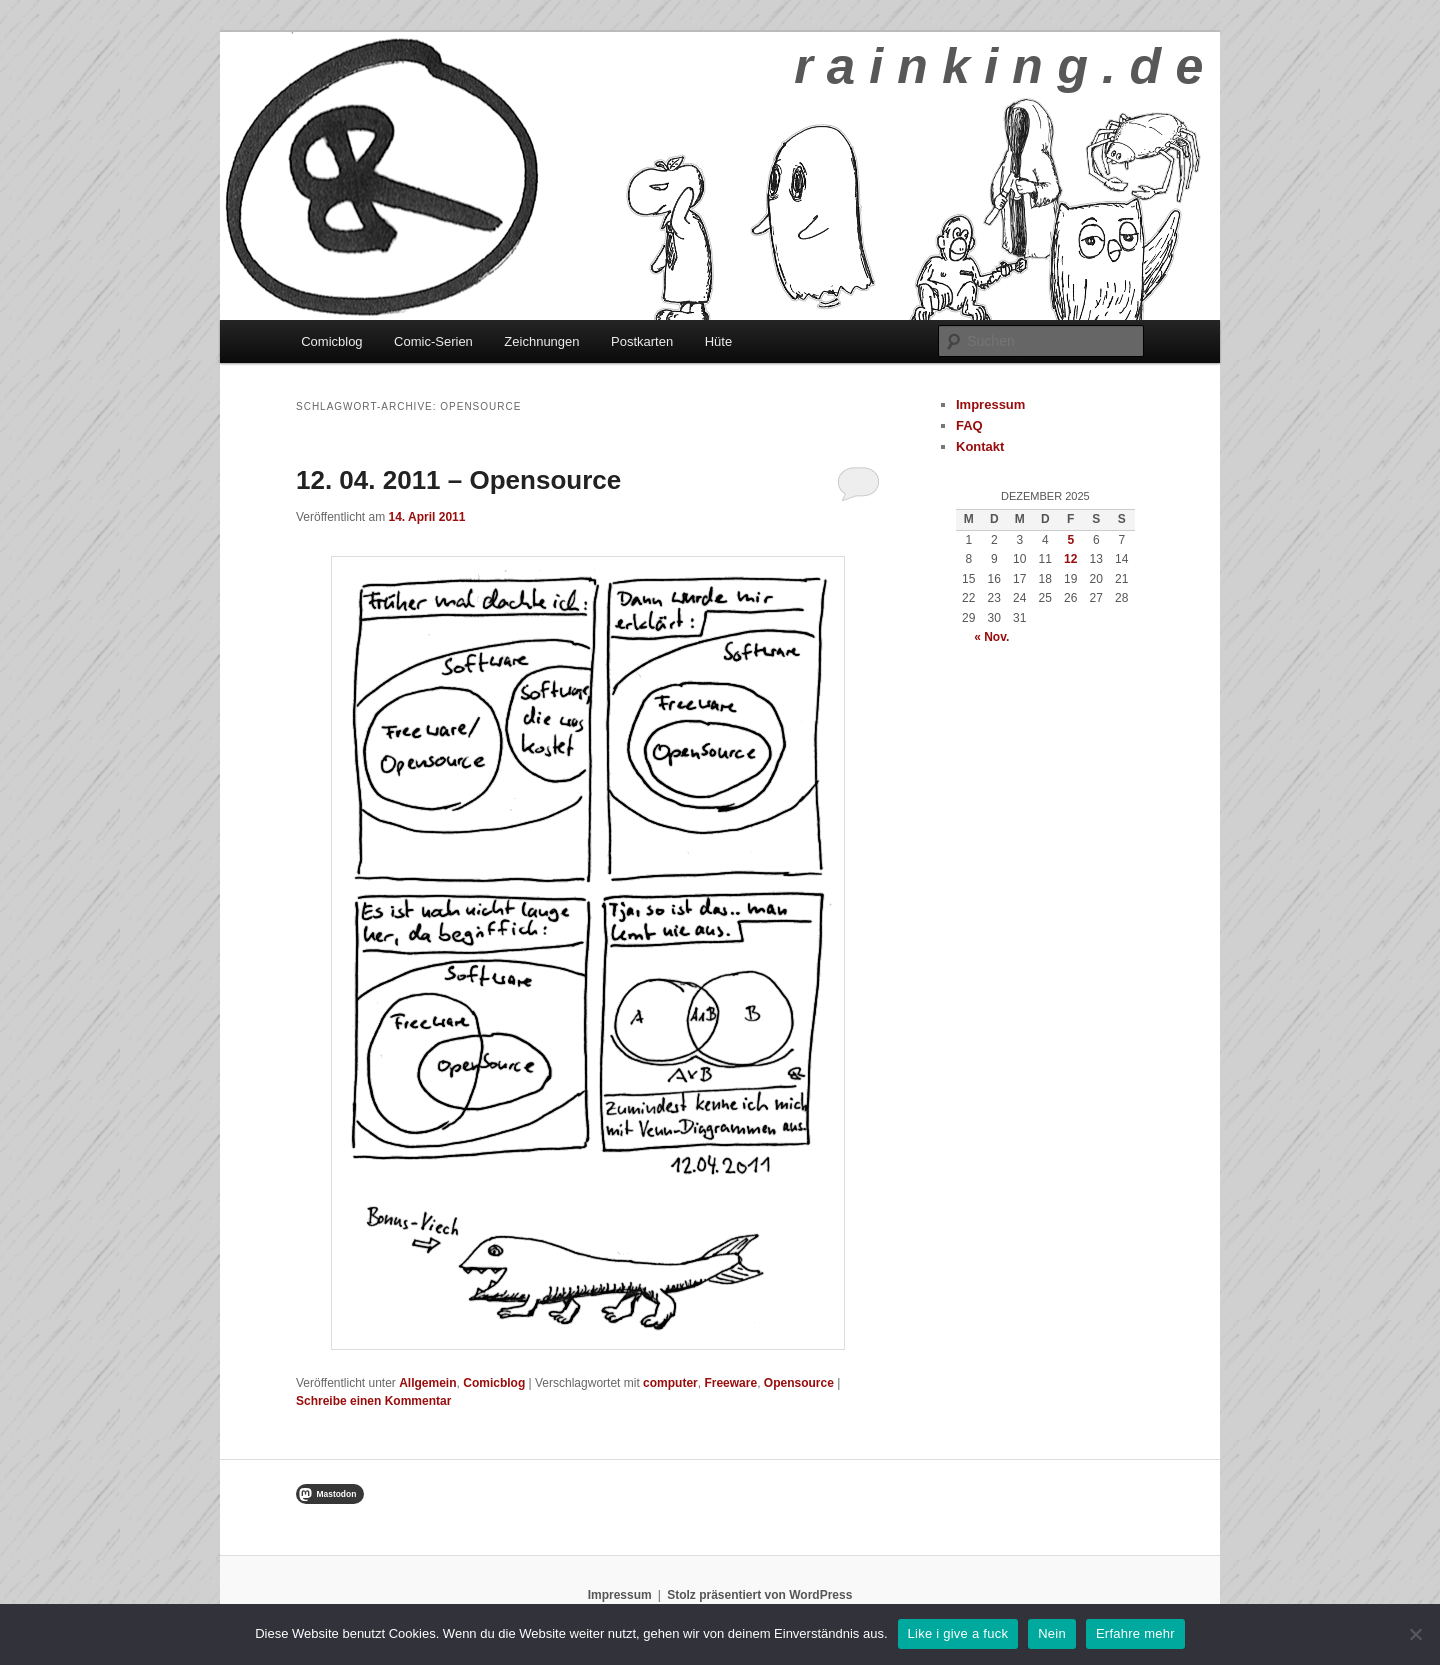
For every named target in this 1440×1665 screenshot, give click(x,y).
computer (670, 1383)
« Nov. (991, 637)
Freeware (730, 1383)
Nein (1052, 1633)
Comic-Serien (433, 341)
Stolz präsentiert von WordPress (759, 1595)
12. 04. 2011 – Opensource (458, 480)
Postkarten (642, 341)
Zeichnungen (541, 341)
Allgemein (427, 1383)
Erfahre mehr (1135, 1633)
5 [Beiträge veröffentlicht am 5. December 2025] (1070, 540)
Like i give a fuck (958, 1633)
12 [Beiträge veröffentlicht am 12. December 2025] (1070, 559)
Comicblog (331, 341)
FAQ (969, 425)
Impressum (990, 404)
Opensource (799, 1383)
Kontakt (980, 446)
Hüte (718, 341)
